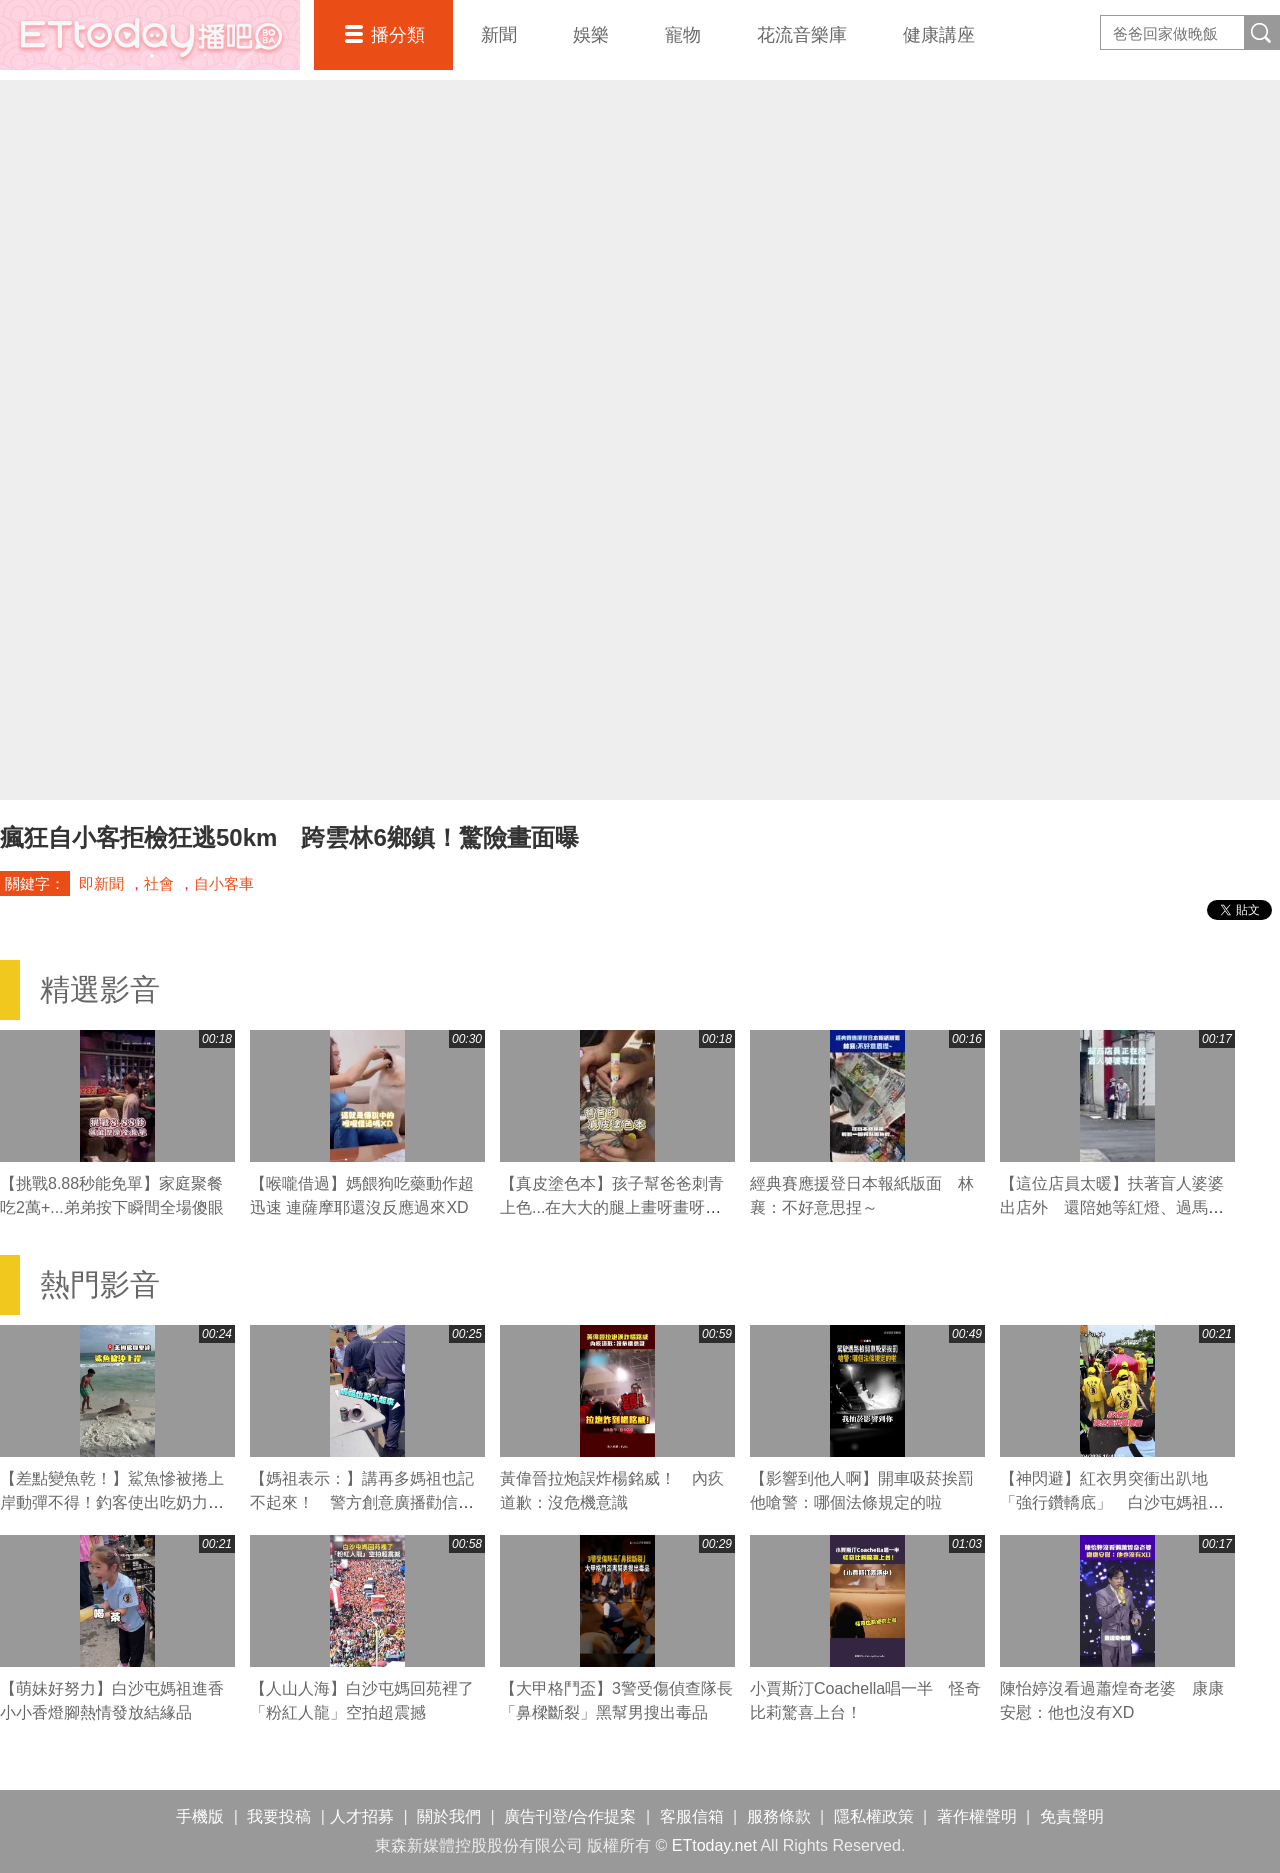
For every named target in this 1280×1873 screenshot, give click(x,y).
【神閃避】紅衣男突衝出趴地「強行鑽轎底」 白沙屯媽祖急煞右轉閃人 (1112, 1502)
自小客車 (224, 883)
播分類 (398, 35)
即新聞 (101, 883)
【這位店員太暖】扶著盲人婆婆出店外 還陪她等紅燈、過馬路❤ (1112, 1207)
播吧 (150, 35)
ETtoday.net (714, 1845)
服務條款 (779, 1816)
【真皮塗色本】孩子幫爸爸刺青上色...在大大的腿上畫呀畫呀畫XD (612, 1207)
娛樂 (591, 35)
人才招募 (362, 1816)
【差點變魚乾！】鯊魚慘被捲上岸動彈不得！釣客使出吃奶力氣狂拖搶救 (112, 1502)
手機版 (200, 1816)
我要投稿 (279, 1816)
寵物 (683, 35)
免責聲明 (1072, 1816)
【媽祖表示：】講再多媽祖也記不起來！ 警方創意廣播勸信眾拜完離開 (362, 1502)
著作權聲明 (977, 1816)
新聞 (499, 35)
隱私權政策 (874, 1816)
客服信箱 (692, 1816)
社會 (159, 883)
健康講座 (939, 35)
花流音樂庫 (802, 35)
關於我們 (449, 1816)
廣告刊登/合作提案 (570, 1816)
